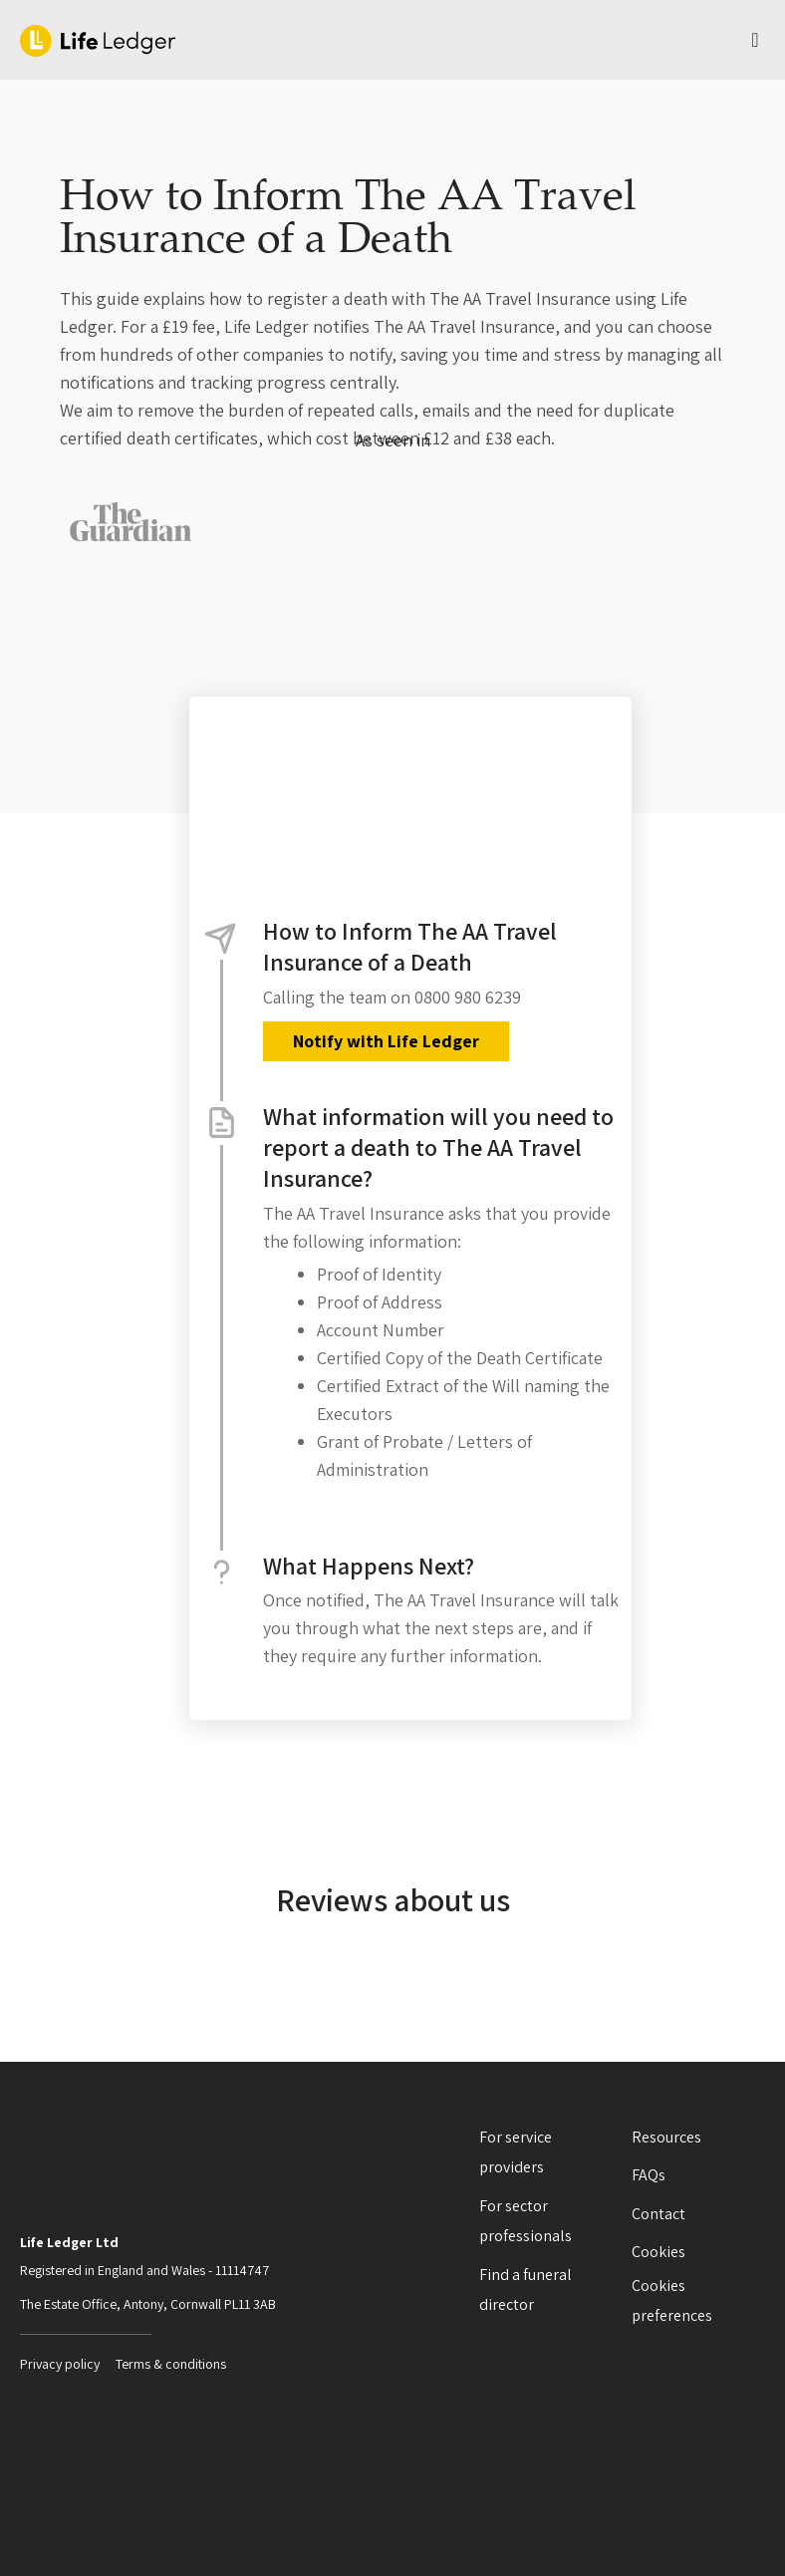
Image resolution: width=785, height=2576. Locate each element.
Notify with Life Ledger (386, 1040)
